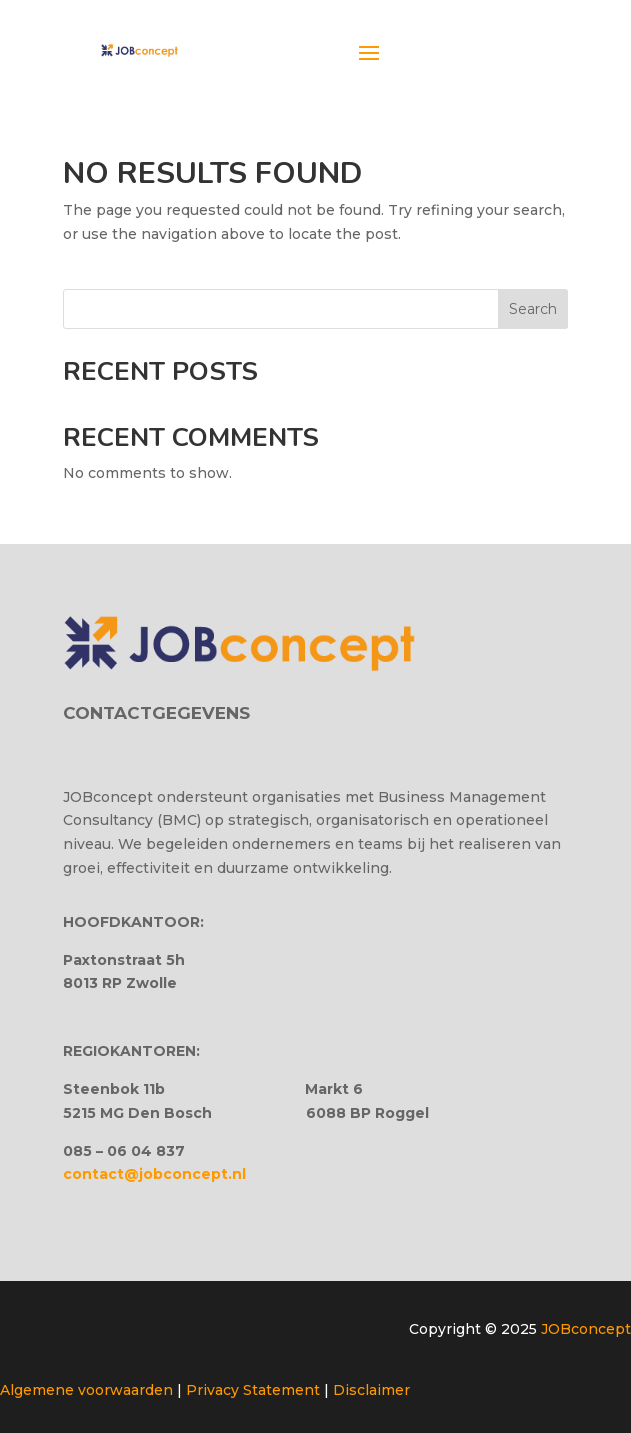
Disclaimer (371, 1390)
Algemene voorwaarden (86, 1390)
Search (533, 309)
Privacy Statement (253, 1390)
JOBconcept (586, 1329)
